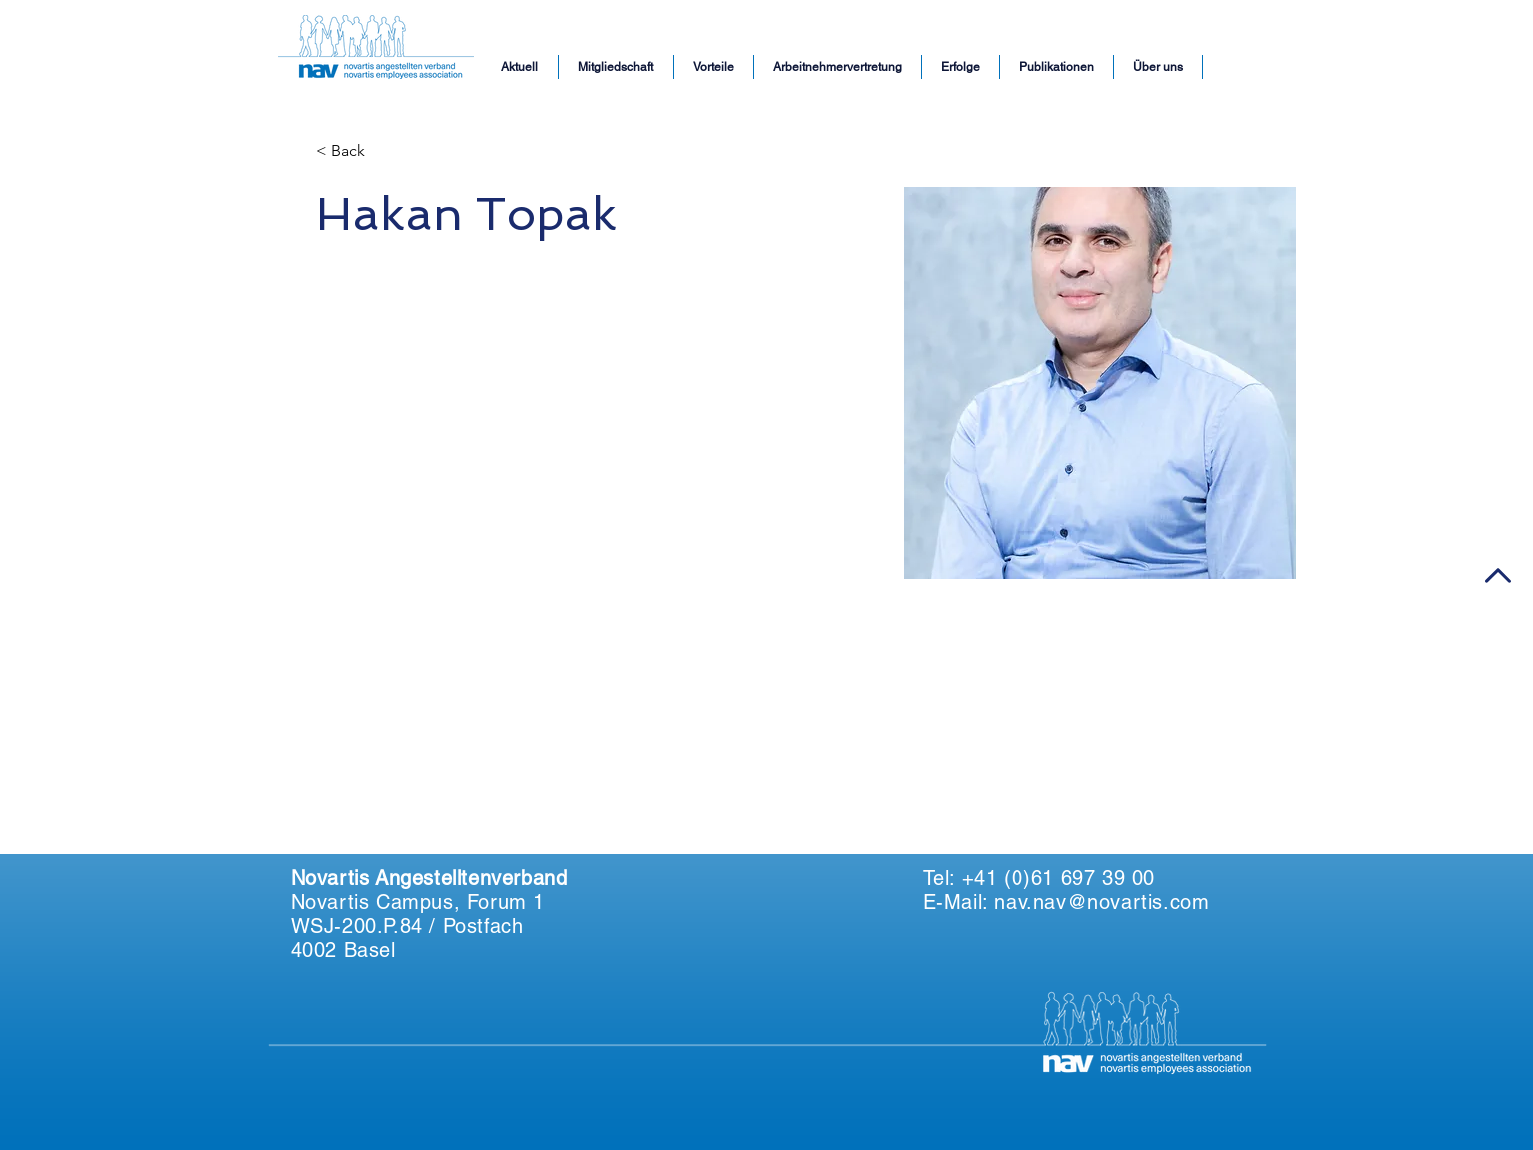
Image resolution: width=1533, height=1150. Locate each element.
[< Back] (355, 151)
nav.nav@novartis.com (1101, 902)
